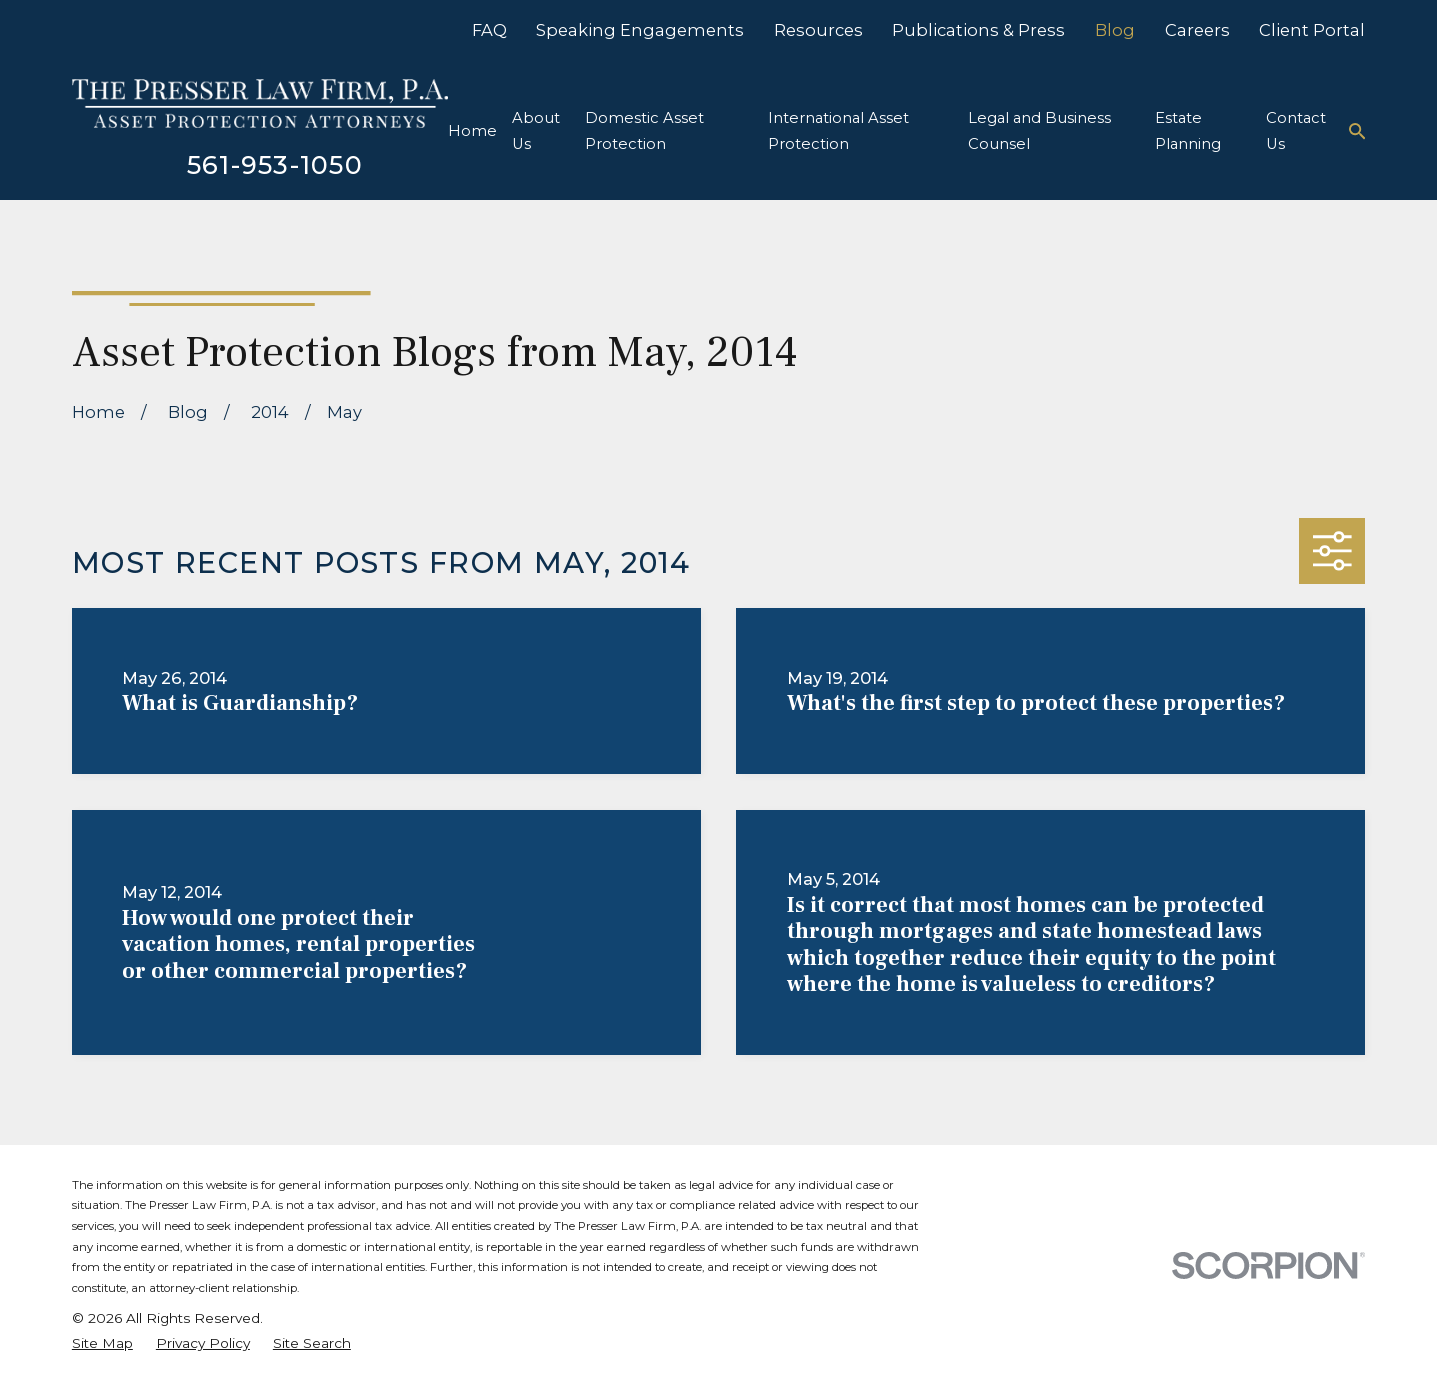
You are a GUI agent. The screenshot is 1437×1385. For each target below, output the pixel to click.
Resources (818, 30)
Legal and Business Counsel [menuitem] (1039, 131)
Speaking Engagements (640, 30)
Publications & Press (978, 30)
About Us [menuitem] (536, 131)
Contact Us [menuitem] (1296, 131)
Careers (1197, 30)
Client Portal (1312, 30)
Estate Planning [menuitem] (1188, 131)
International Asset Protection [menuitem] (838, 131)
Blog (1115, 30)
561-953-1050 (275, 164)
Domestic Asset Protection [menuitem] (644, 131)
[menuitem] (102, 1343)
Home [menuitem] (472, 131)
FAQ (489, 30)
